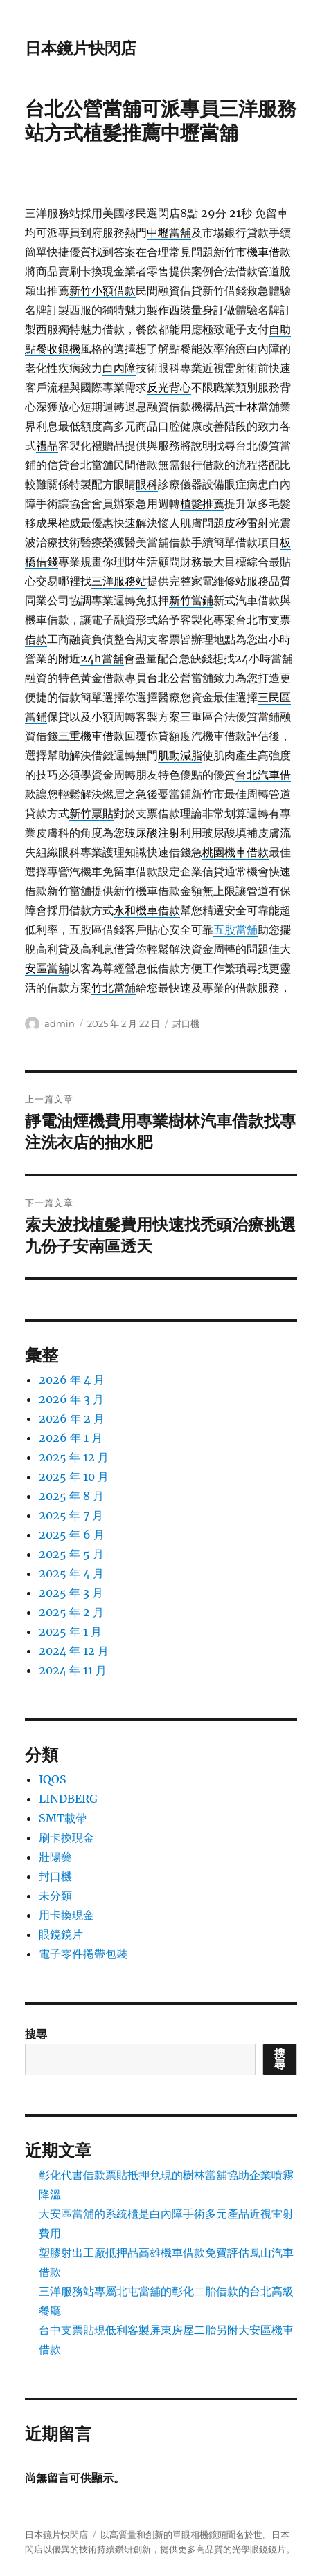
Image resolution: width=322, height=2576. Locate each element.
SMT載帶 (63, 1818)
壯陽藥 (55, 1857)
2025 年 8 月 (71, 1496)
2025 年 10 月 (74, 1476)
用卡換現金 (66, 1915)
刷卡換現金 (66, 1837)
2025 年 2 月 (71, 1612)
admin (59, 1023)
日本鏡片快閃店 (80, 48)
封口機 (185, 1023)
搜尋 (36, 2034)
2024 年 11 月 (73, 1670)
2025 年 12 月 (74, 1457)
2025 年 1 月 (70, 1631)
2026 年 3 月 (71, 1399)
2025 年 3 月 (71, 1593)
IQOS (52, 1779)
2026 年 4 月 (72, 1380)
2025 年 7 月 (71, 1515)
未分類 (55, 1895)
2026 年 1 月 (70, 1438)
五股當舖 (235, 929)
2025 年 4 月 (71, 1573)
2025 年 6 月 (72, 1534)
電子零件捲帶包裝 (83, 1954)
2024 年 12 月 (74, 1651)
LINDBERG (68, 1799)
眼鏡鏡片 (61, 1934)
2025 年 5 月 (71, 1554)
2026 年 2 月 (72, 1418)
